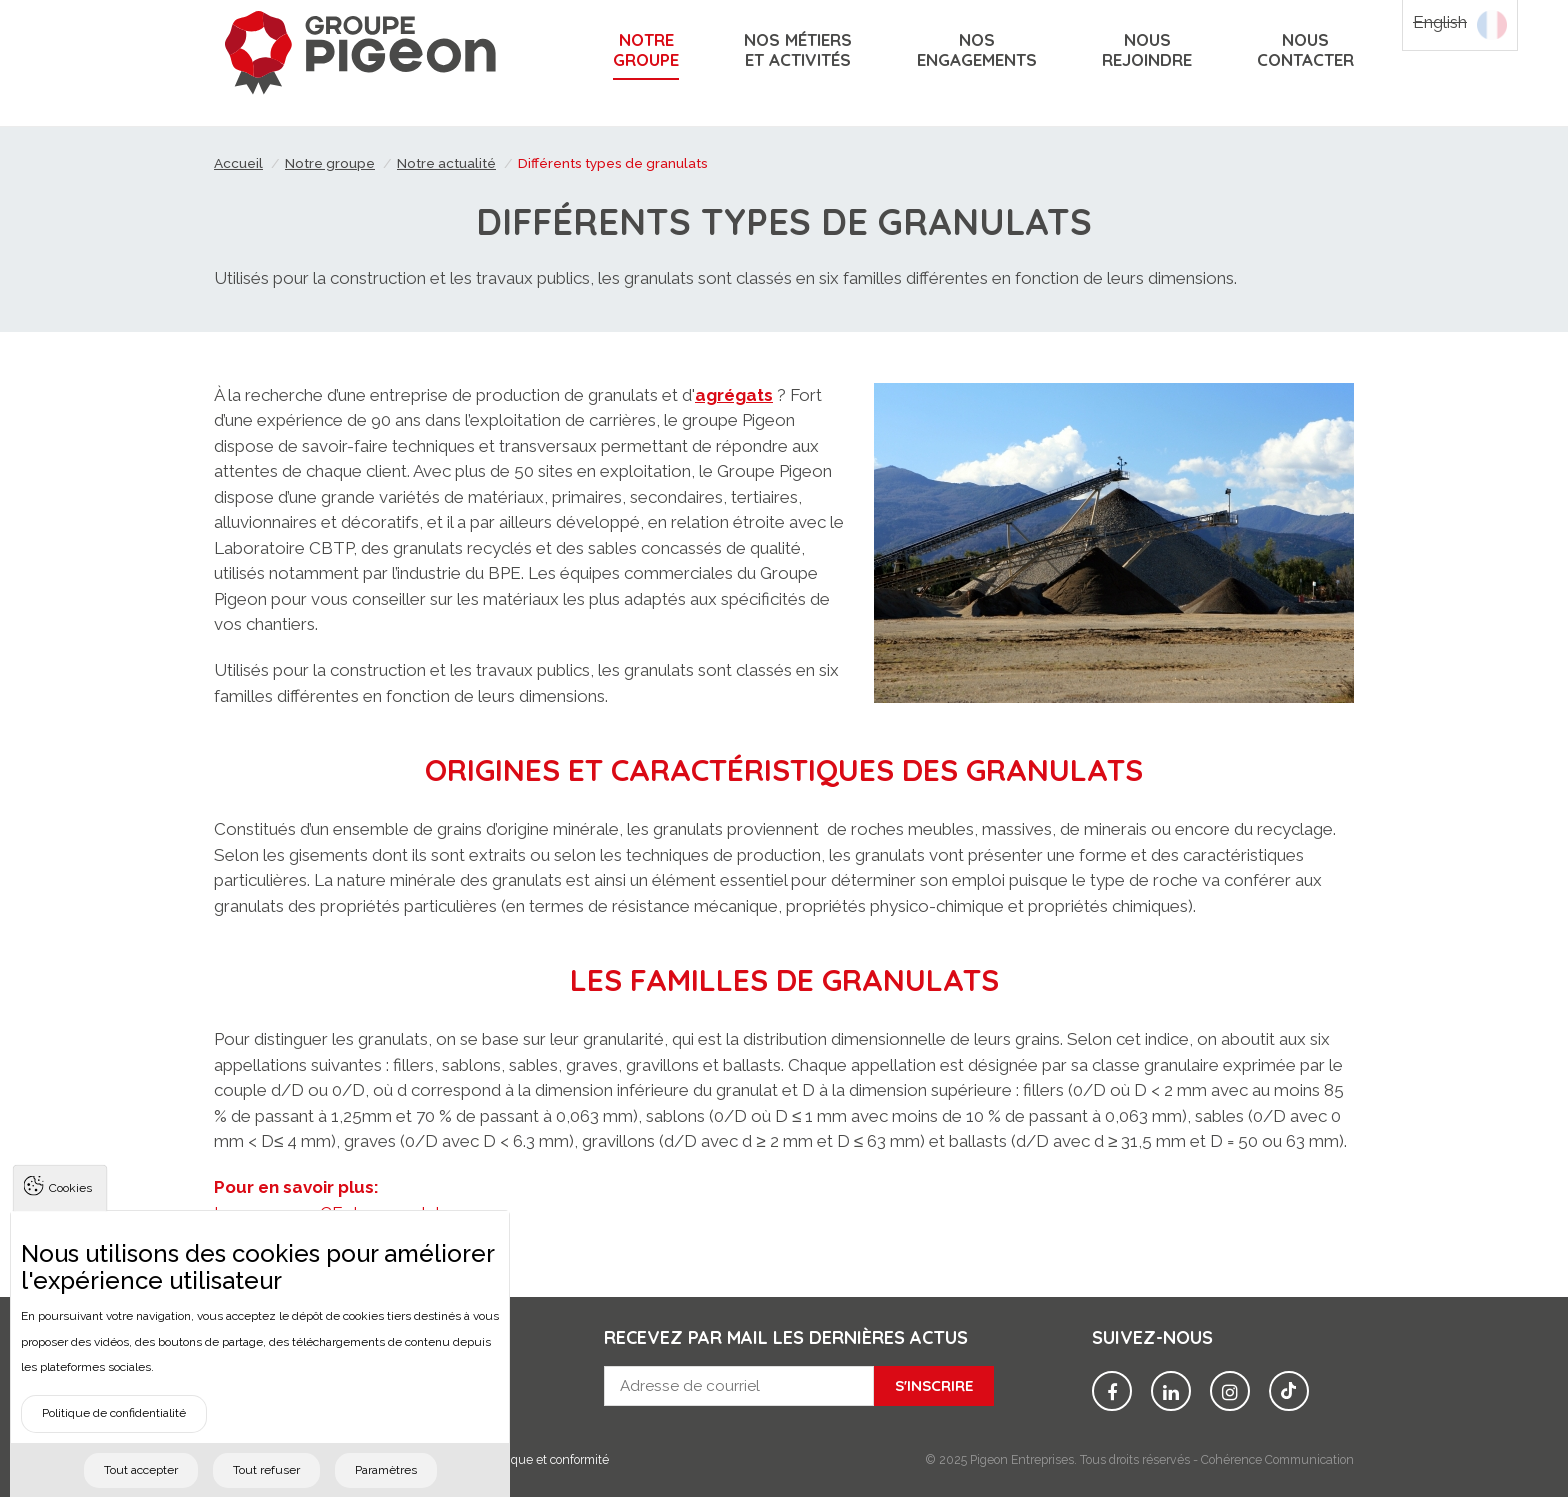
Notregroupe (646, 50)
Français (1492, 25)
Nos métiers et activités (798, 50)
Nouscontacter (1305, 50)
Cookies (70, 1217)
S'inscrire (934, 1385)
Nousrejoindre (1147, 50)
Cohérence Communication (1277, 1459)
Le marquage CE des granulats (331, 1213)
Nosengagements (977, 50)
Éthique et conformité (549, 1459)
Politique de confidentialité (114, 1442)
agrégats (734, 395)
